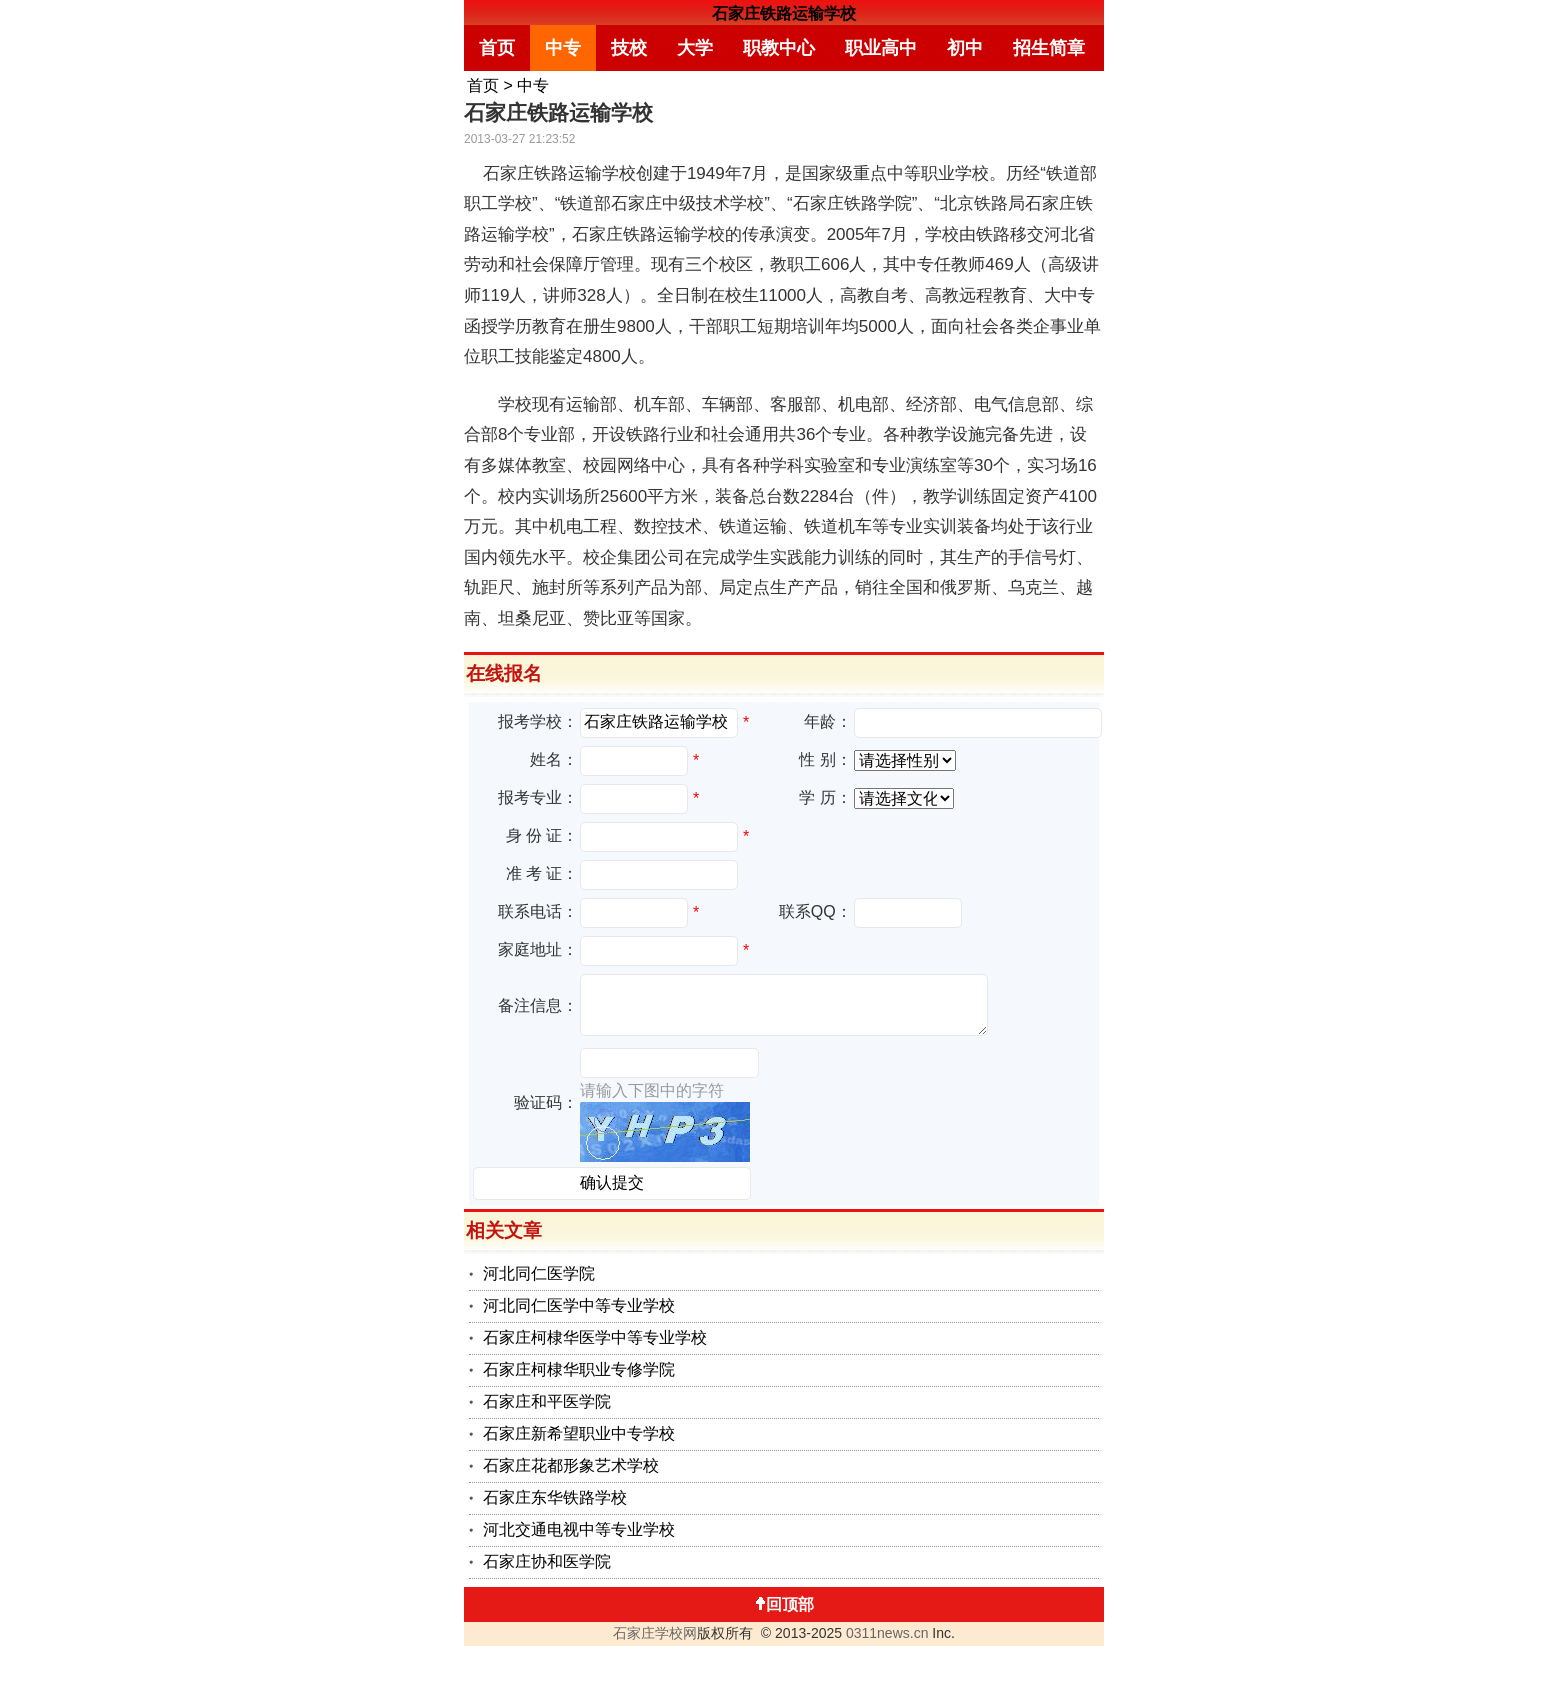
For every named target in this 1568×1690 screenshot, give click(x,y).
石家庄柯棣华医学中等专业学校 (595, 1337)
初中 (965, 48)
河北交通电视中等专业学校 (579, 1529)
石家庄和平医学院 (547, 1401)
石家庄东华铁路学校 (555, 1497)
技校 (629, 48)
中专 (563, 48)
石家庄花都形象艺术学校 (571, 1465)
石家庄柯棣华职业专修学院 (579, 1369)
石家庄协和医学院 (547, 1561)
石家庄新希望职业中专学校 (579, 1433)
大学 (695, 48)
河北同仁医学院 (539, 1273)
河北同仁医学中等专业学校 (579, 1305)
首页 (497, 48)
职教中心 (779, 48)
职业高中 (881, 48)
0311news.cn (887, 1633)
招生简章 (1049, 48)
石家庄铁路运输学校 (784, 13)
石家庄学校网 (655, 1633)
